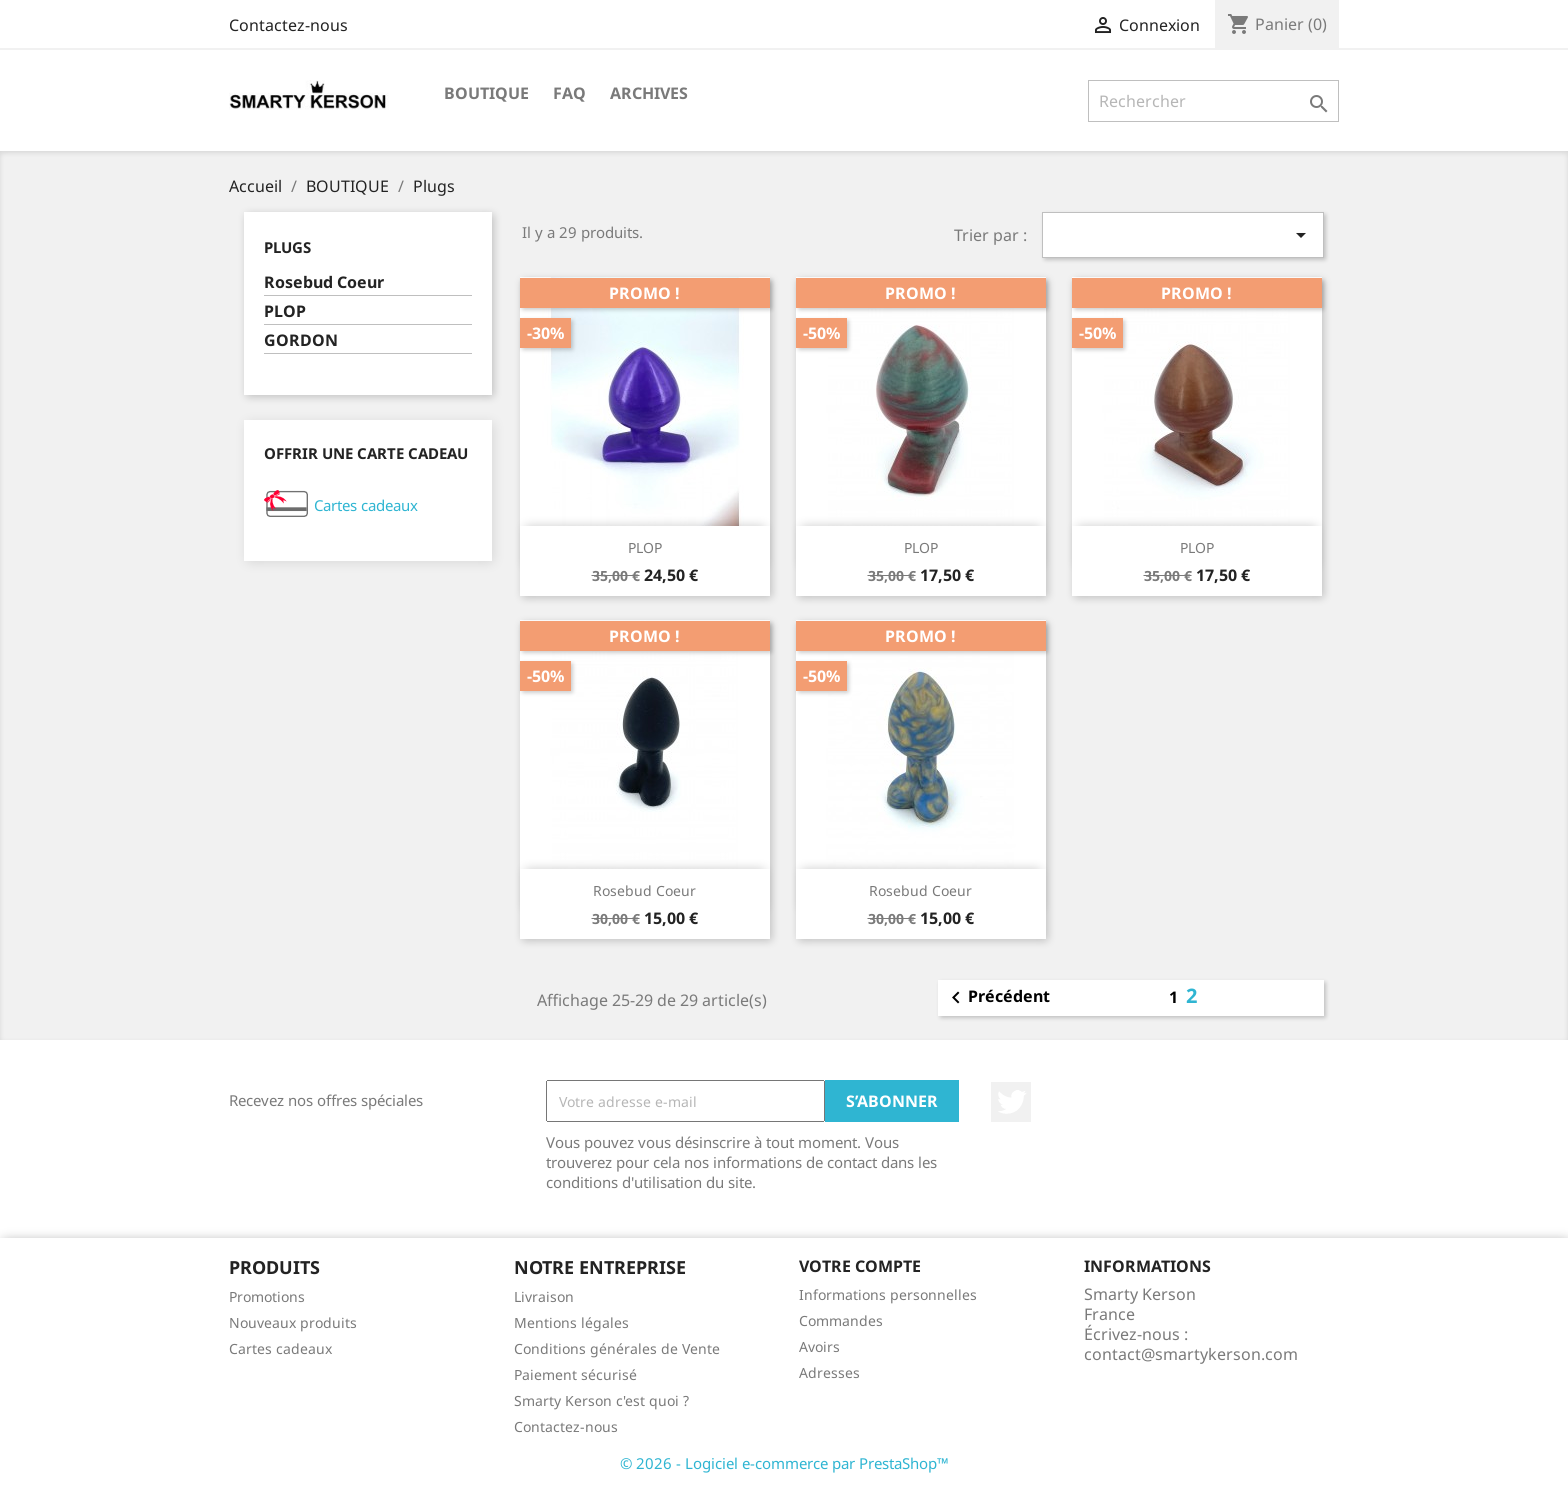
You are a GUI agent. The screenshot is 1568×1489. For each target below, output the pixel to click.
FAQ (569, 93)
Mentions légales (571, 1322)
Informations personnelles (888, 1294)
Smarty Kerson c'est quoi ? (601, 1400)
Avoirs (819, 1346)
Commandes (841, 1320)
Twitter (1011, 1102)
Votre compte (860, 1266)
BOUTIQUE (486, 93)
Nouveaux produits (293, 1322)
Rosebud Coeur (324, 282)
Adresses (829, 1372)
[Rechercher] (1213, 101)
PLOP (285, 311)
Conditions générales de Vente (617, 1348)
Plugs (287, 247)
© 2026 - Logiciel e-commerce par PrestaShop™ (784, 1463)
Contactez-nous (288, 25)
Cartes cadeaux (366, 505)
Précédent (997, 998)
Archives (649, 93)
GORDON (301, 340)
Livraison (544, 1296)
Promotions (267, 1296)
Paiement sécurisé (575, 1374)
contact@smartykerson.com (1191, 1354)
